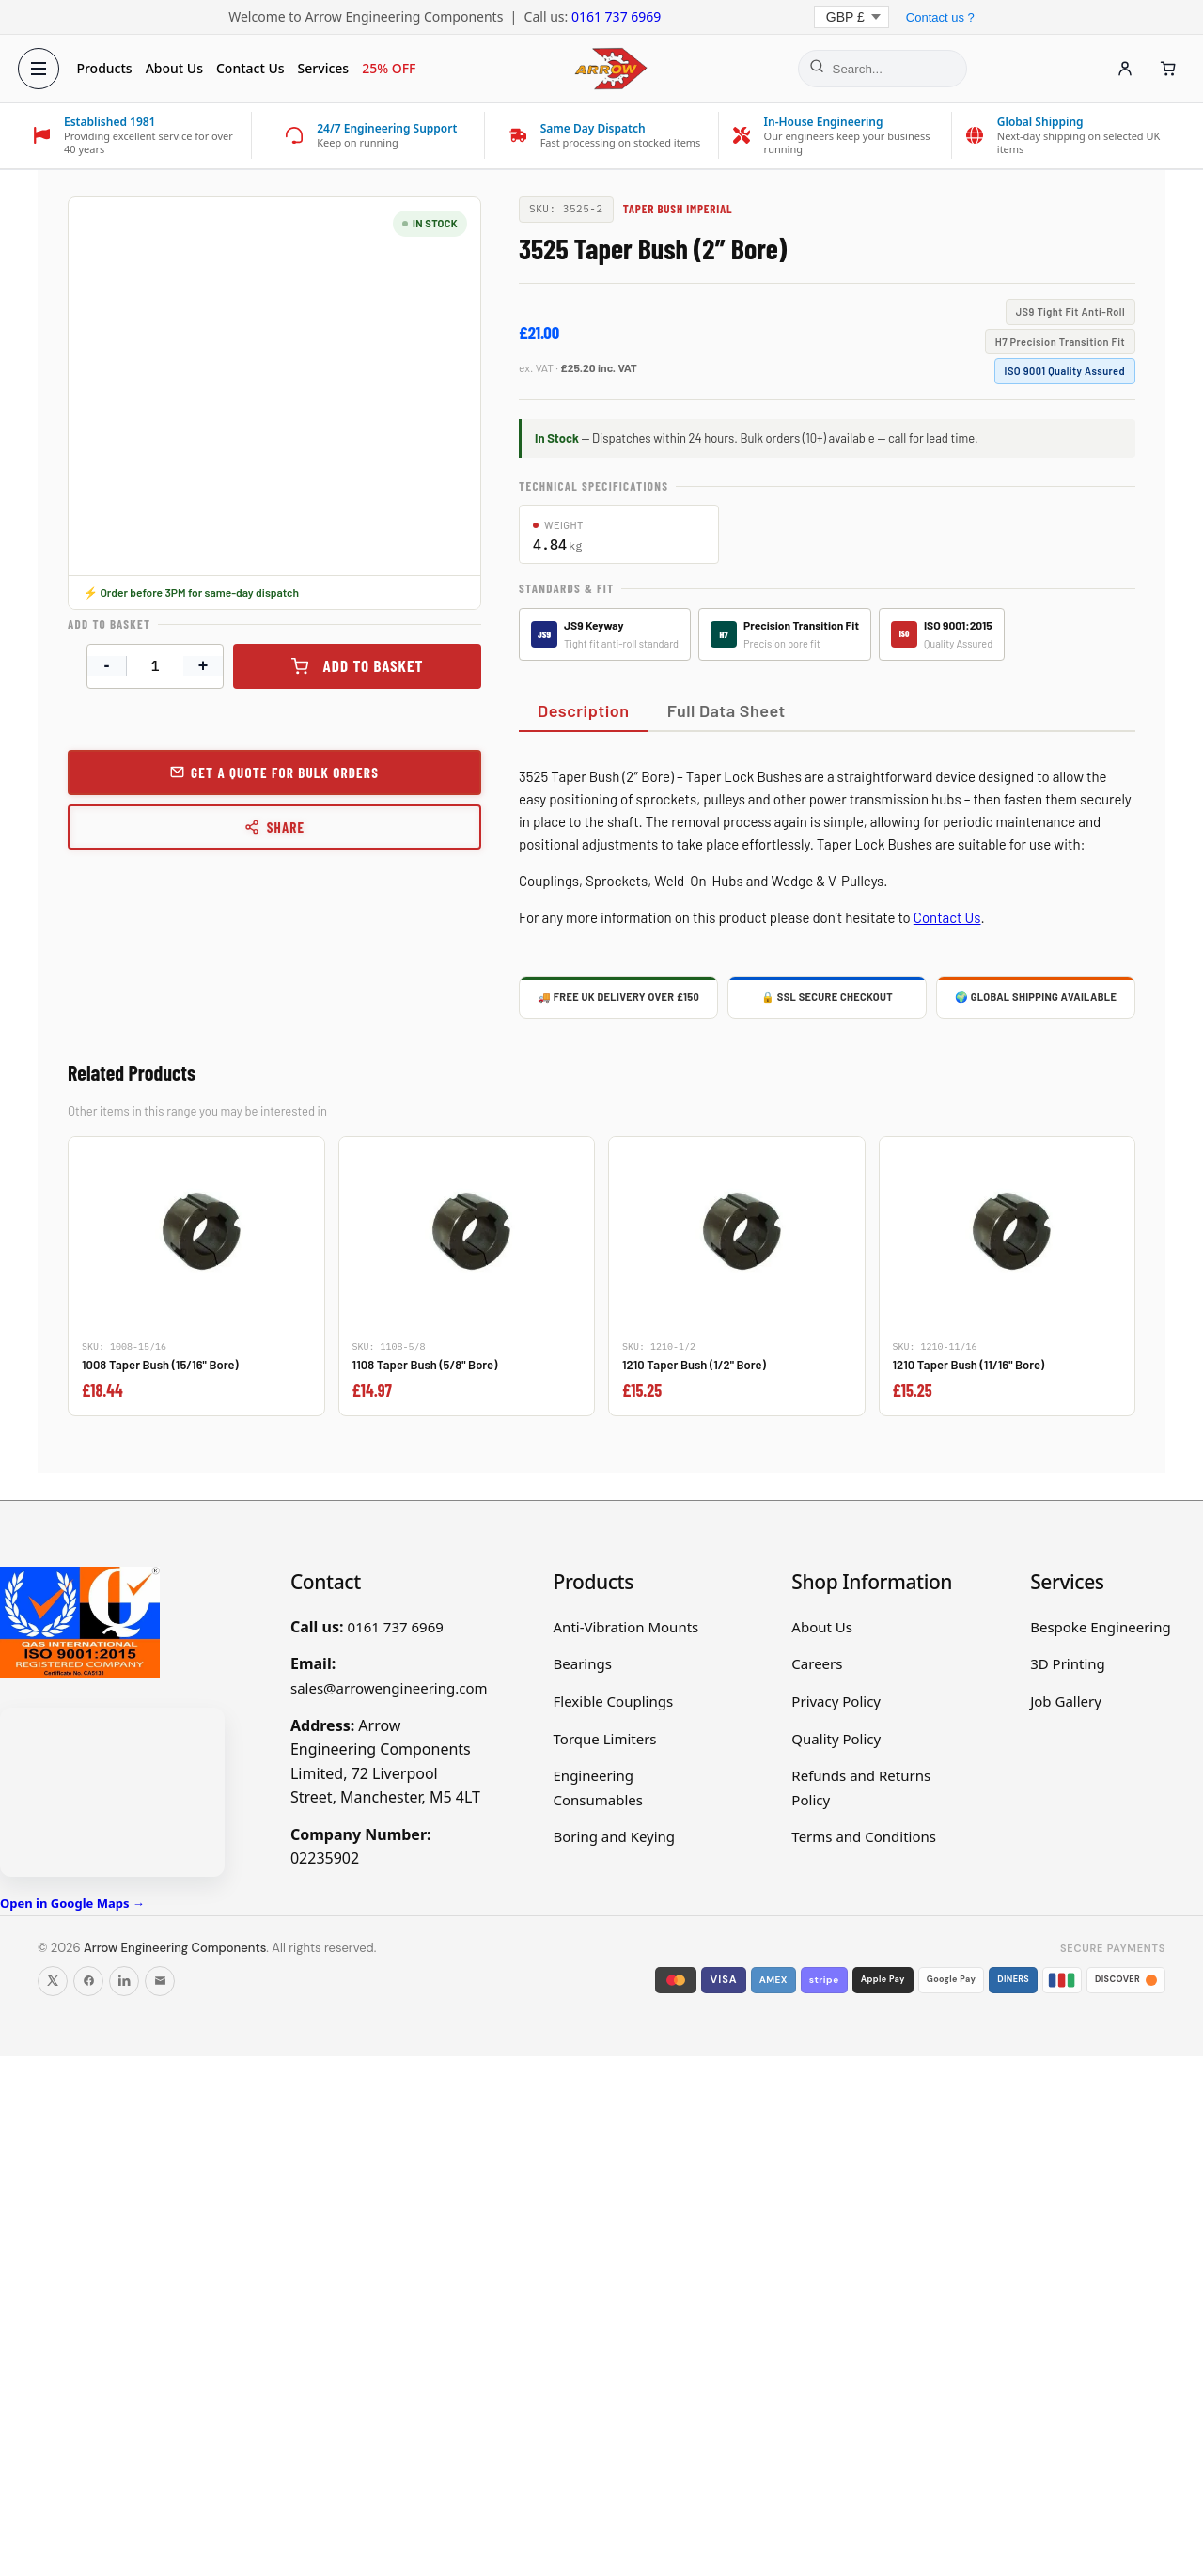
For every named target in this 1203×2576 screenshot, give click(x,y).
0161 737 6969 (616, 16)
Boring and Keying (615, 1836)
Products (108, 68)
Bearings (583, 1663)
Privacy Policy (836, 1701)
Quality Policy (836, 1738)
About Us (178, 68)
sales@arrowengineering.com (389, 1687)
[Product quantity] (155, 666)
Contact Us (255, 68)
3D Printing (1067, 1663)
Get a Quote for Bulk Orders (285, 772)
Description (584, 710)
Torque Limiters (605, 1738)
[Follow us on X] (53, 1981)
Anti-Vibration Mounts (626, 1626)
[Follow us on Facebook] (88, 1981)
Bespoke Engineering (1100, 1626)
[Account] (1120, 69)
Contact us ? (940, 17)
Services (327, 68)
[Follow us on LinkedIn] (124, 1981)
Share (274, 827)
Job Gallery (1065, 1701)
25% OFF (393, 68)
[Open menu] (43, 68)
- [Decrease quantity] (107, 665)
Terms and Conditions (863, 1836)
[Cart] (1163, 69)
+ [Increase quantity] (203, 665)
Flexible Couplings (614, 1701)
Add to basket (373, 665)
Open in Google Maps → (72, 1903)
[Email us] (160, 1981)
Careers (816, 1663)
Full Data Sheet (726, 710)
